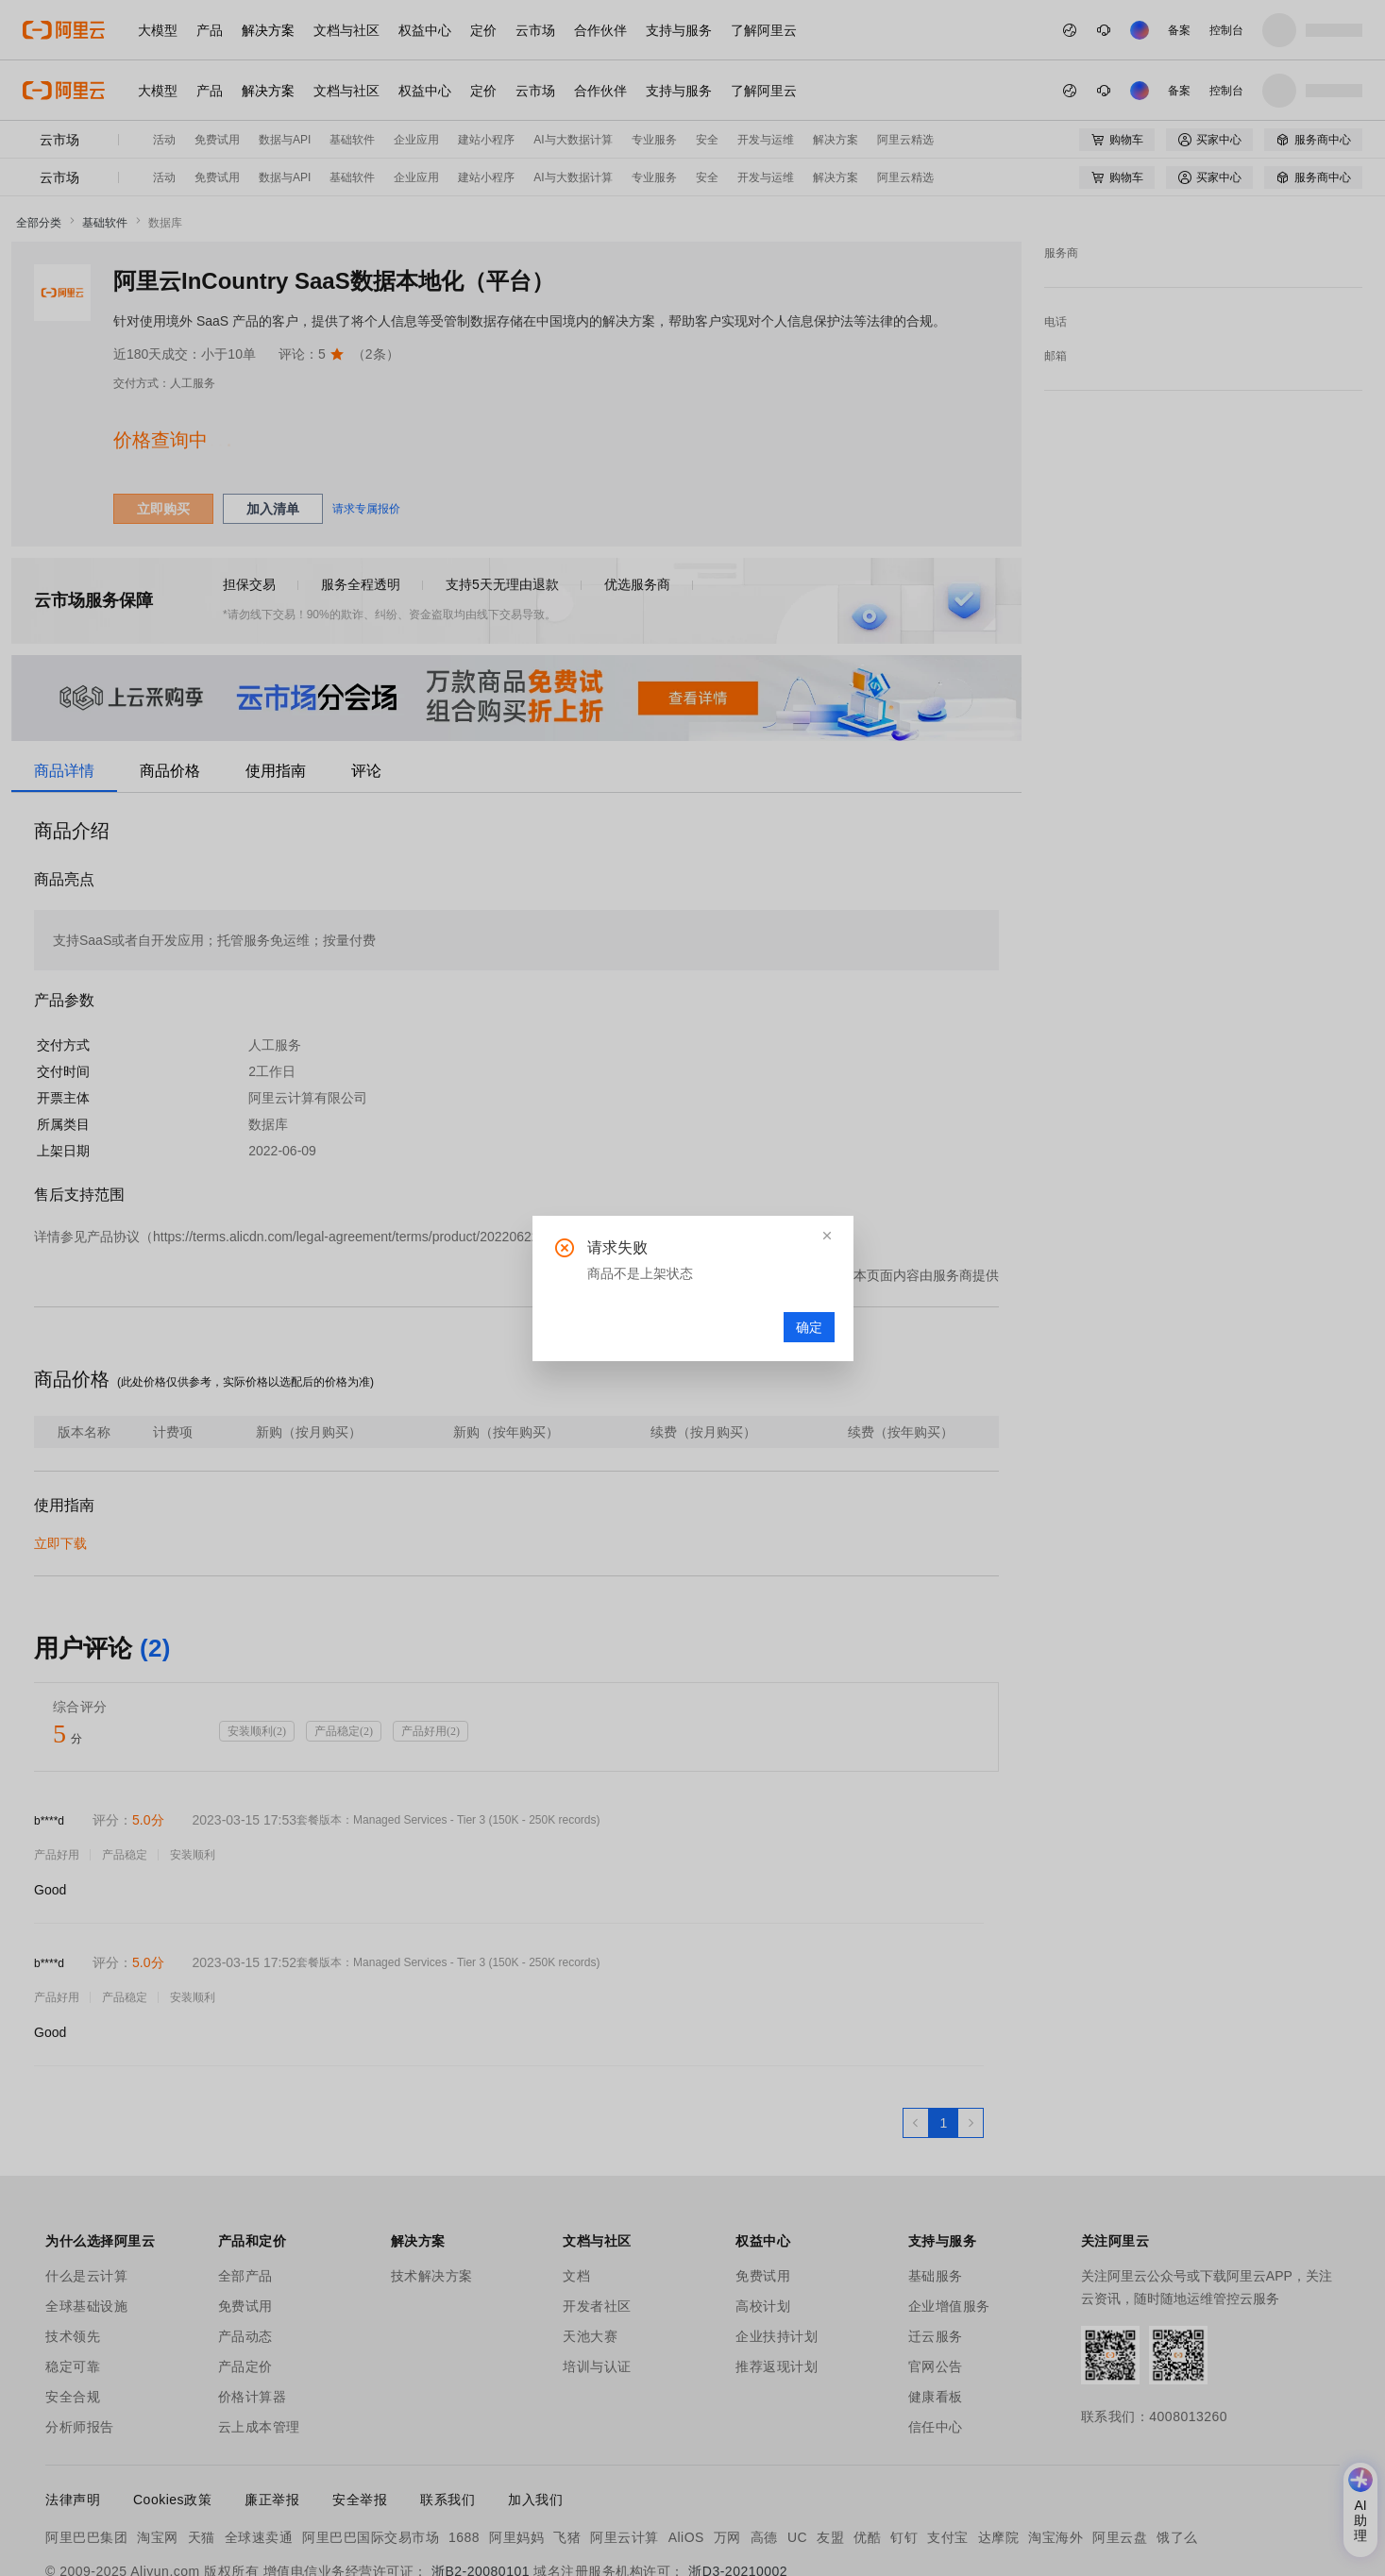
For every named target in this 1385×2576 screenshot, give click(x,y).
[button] (827, 1235)
